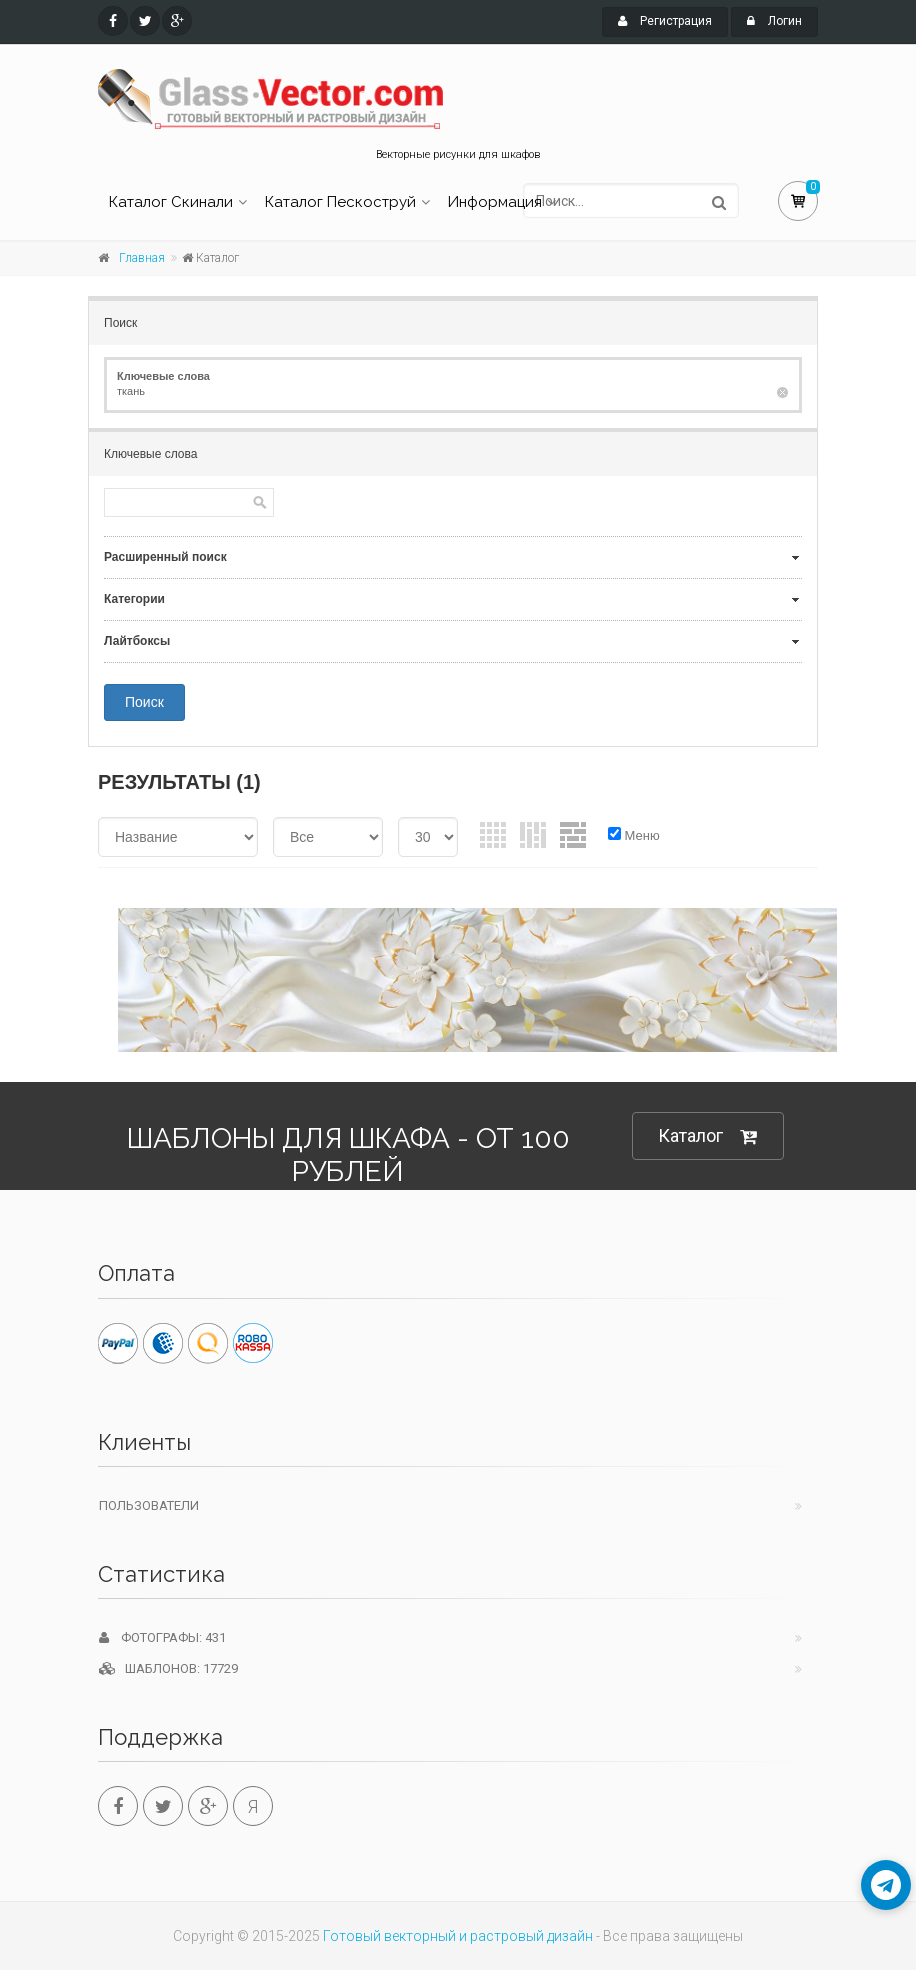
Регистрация (665, 21)
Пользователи (149, 1505)
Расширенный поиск (165, 557)
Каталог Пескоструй (340, 202)
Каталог (708, 1136)
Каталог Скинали (171, 202)
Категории (134, 599)
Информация (495, 202)
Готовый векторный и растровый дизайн (458, 1936)
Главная (142, 258)
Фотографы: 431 (162, 1637)
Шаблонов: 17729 (168, 1668)
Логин (774, 21)
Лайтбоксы (137, 641)
